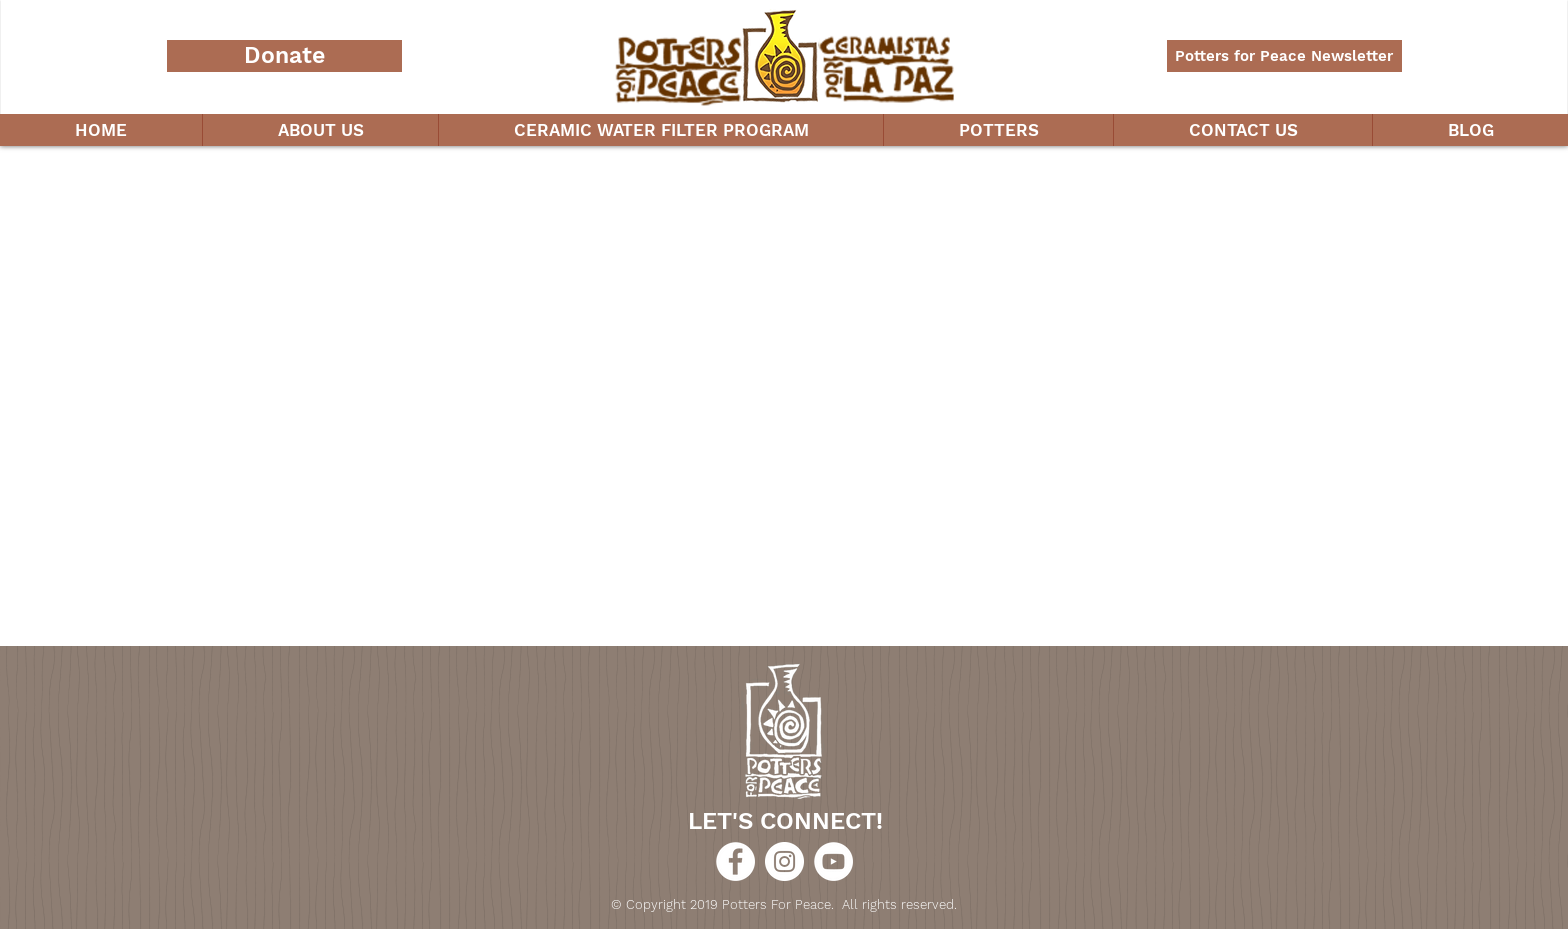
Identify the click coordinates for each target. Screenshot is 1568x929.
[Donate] (284, 56)
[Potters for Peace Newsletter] (1284, 56)
